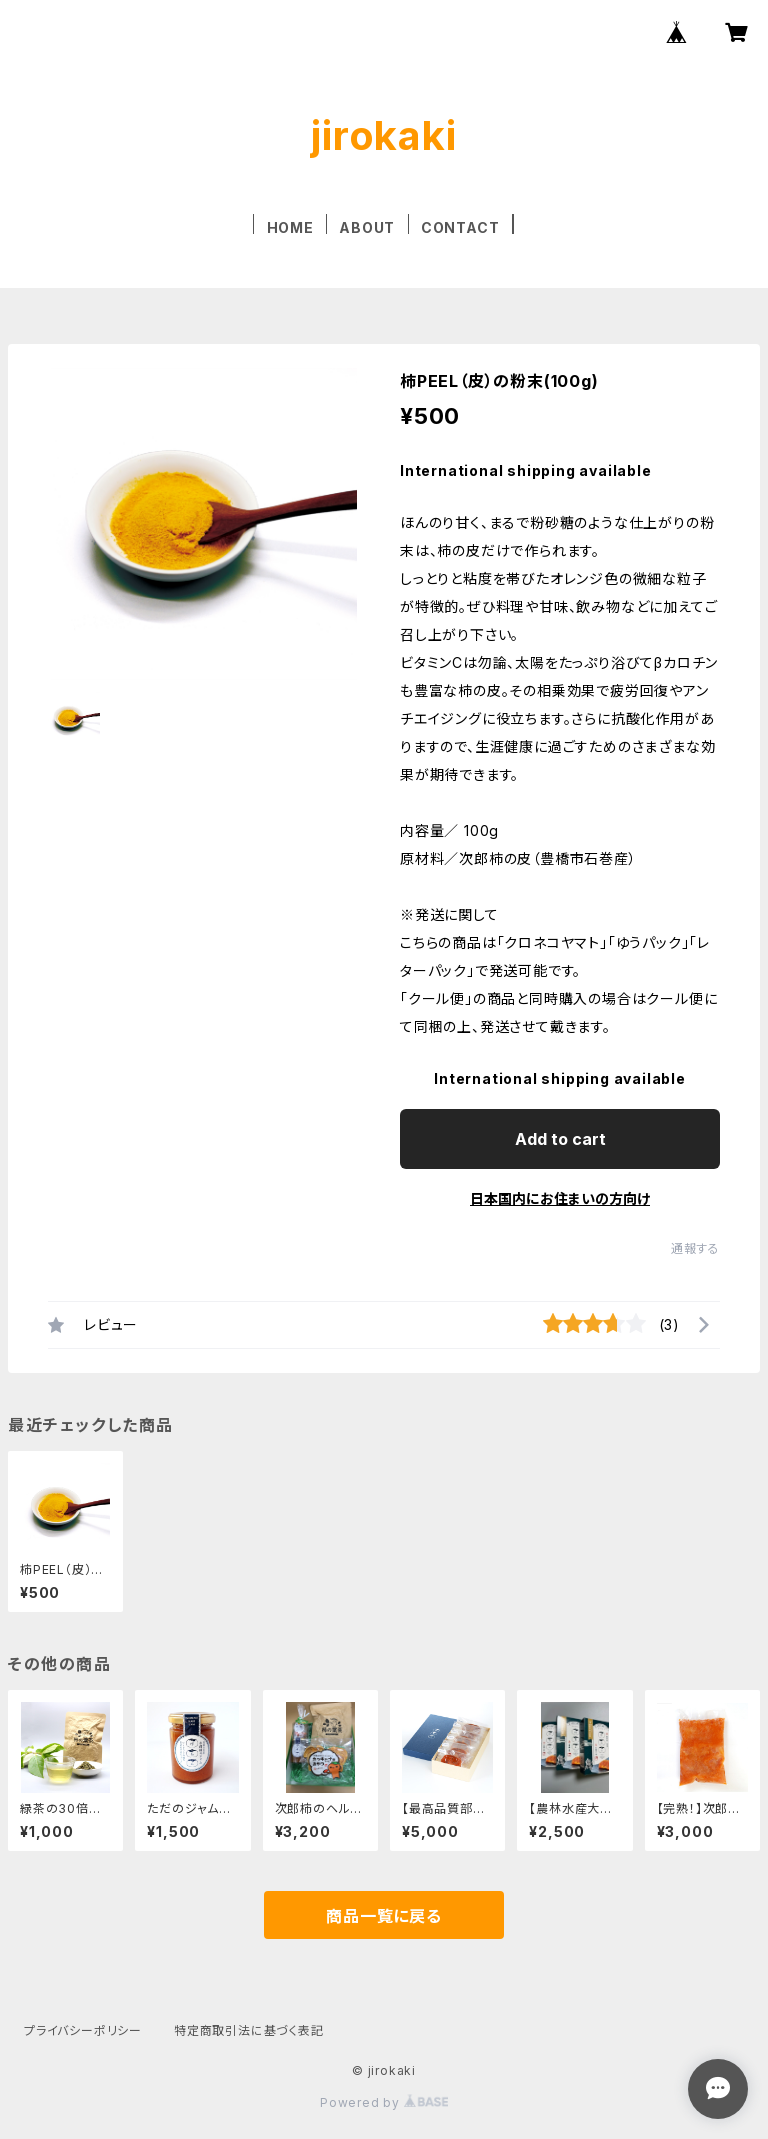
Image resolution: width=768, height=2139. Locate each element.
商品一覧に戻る (384, 1916)
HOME (290, 227)
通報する (695, 1248)
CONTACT (460, 227)
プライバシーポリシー (83, 2030)
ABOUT (367, 227)
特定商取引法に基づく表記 (249, 2030)
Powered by (384, 2102)
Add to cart (560, 1139)
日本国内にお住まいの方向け (560, 1198)
